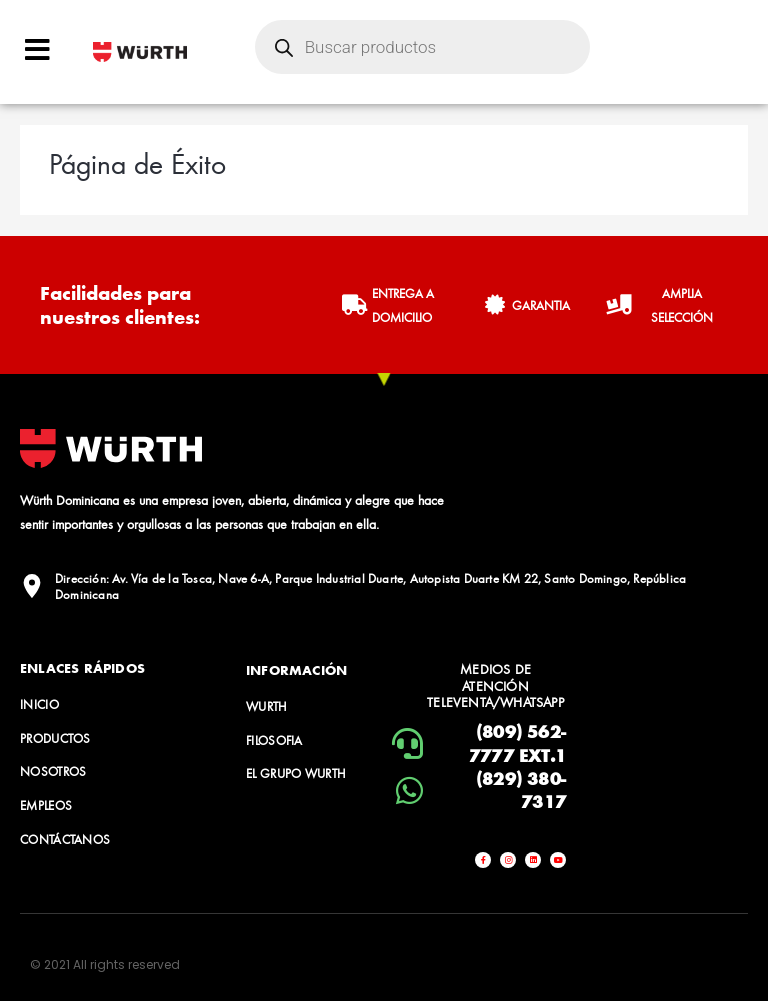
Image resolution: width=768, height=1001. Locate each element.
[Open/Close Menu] (37, 49)
